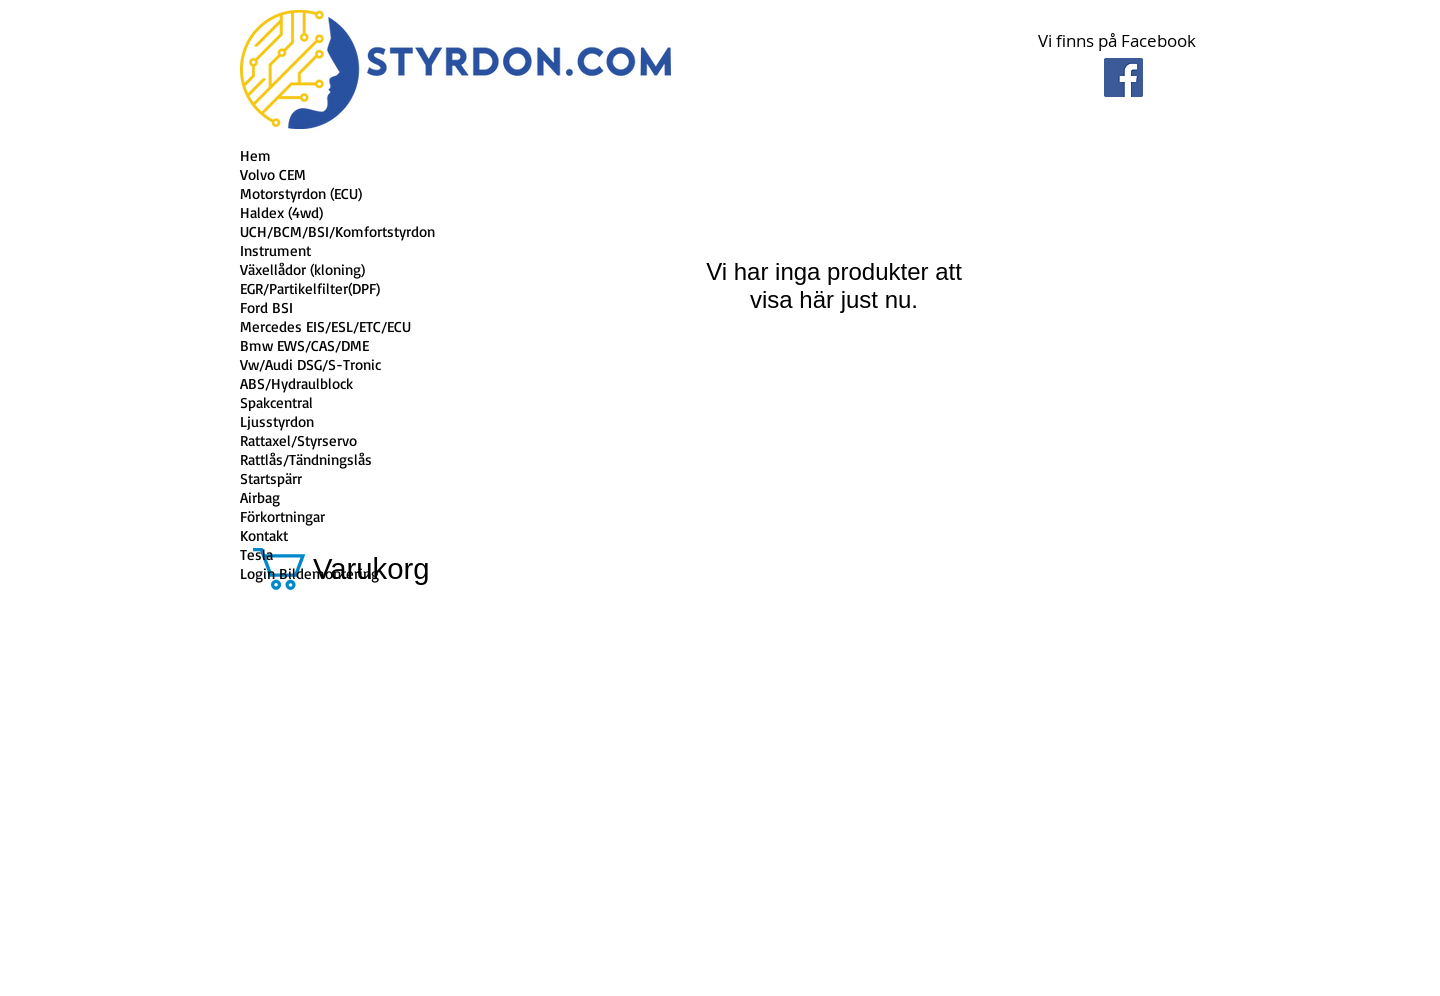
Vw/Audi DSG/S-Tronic (310, 364)
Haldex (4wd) (281, 212)
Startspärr (271, 478)
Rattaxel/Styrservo (298, 440)
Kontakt (264, 535)
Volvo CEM (273, 174)
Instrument (275, 250)
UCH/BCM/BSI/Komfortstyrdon (337, 231)
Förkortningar (282, 516)
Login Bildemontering (309, 573)
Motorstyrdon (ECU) (301, 193)
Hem (255, 155)
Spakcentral (276, 402)
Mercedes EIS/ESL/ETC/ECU (325, 326)
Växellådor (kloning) (302, 269)
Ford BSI (266, 307)
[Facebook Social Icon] (1123, 77)
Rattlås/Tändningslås (306, 459)
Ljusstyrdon (277, 421)
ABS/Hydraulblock (296, 383)
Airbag (260, 497)
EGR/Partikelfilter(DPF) (310, 288)
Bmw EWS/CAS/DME (304, 345)
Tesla (256, 554)
